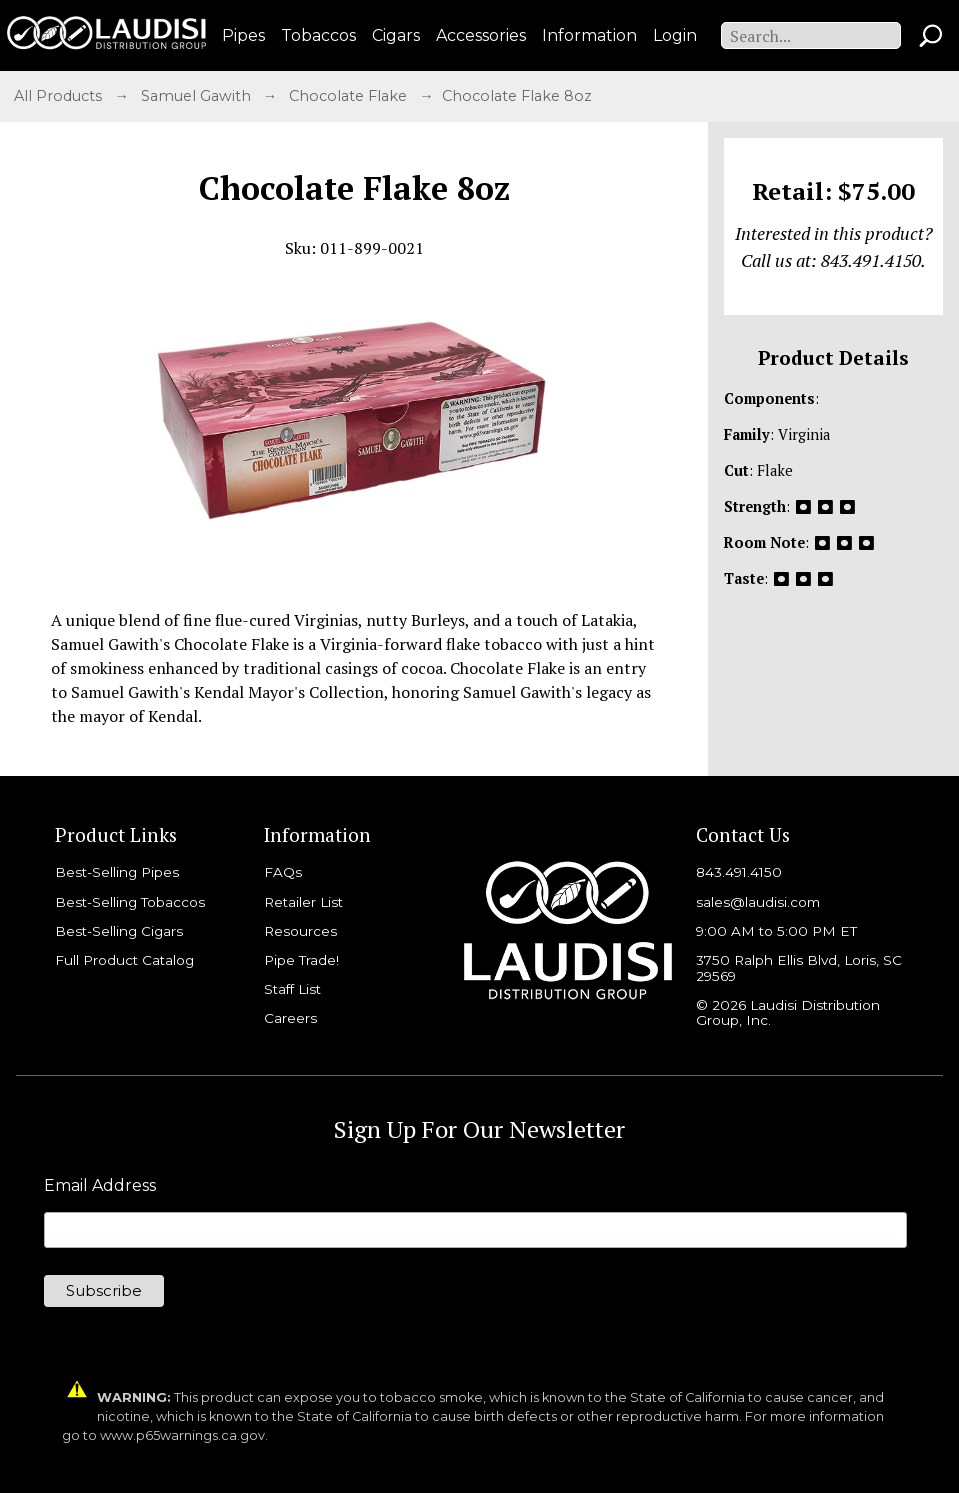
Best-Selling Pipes (117, 872)
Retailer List (303, 902)
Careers (290, 1018)
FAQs (283, 872)
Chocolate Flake (350, 96)
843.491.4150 (739, 872)
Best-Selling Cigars (119, 931)
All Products (60, 96)
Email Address (100, 1186)
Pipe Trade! (301, 960)
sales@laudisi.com (758, 902)
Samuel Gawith (198, 96)
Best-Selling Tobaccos (130, 902)
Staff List (292, 989)
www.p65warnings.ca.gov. (184, 1435)
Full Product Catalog (124, 960)
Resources (300, 931)
